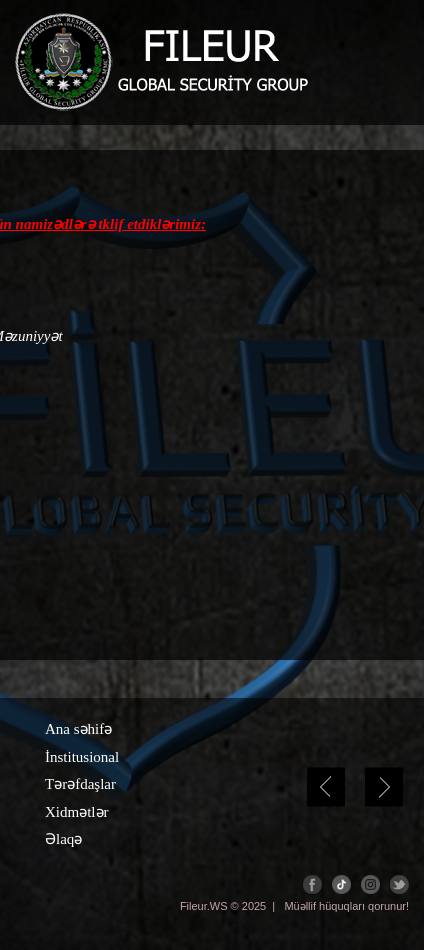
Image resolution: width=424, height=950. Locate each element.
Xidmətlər (77, 812)
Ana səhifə (78, 729)
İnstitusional (82, 757)
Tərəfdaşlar (80, 784)
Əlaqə (63, 839)
